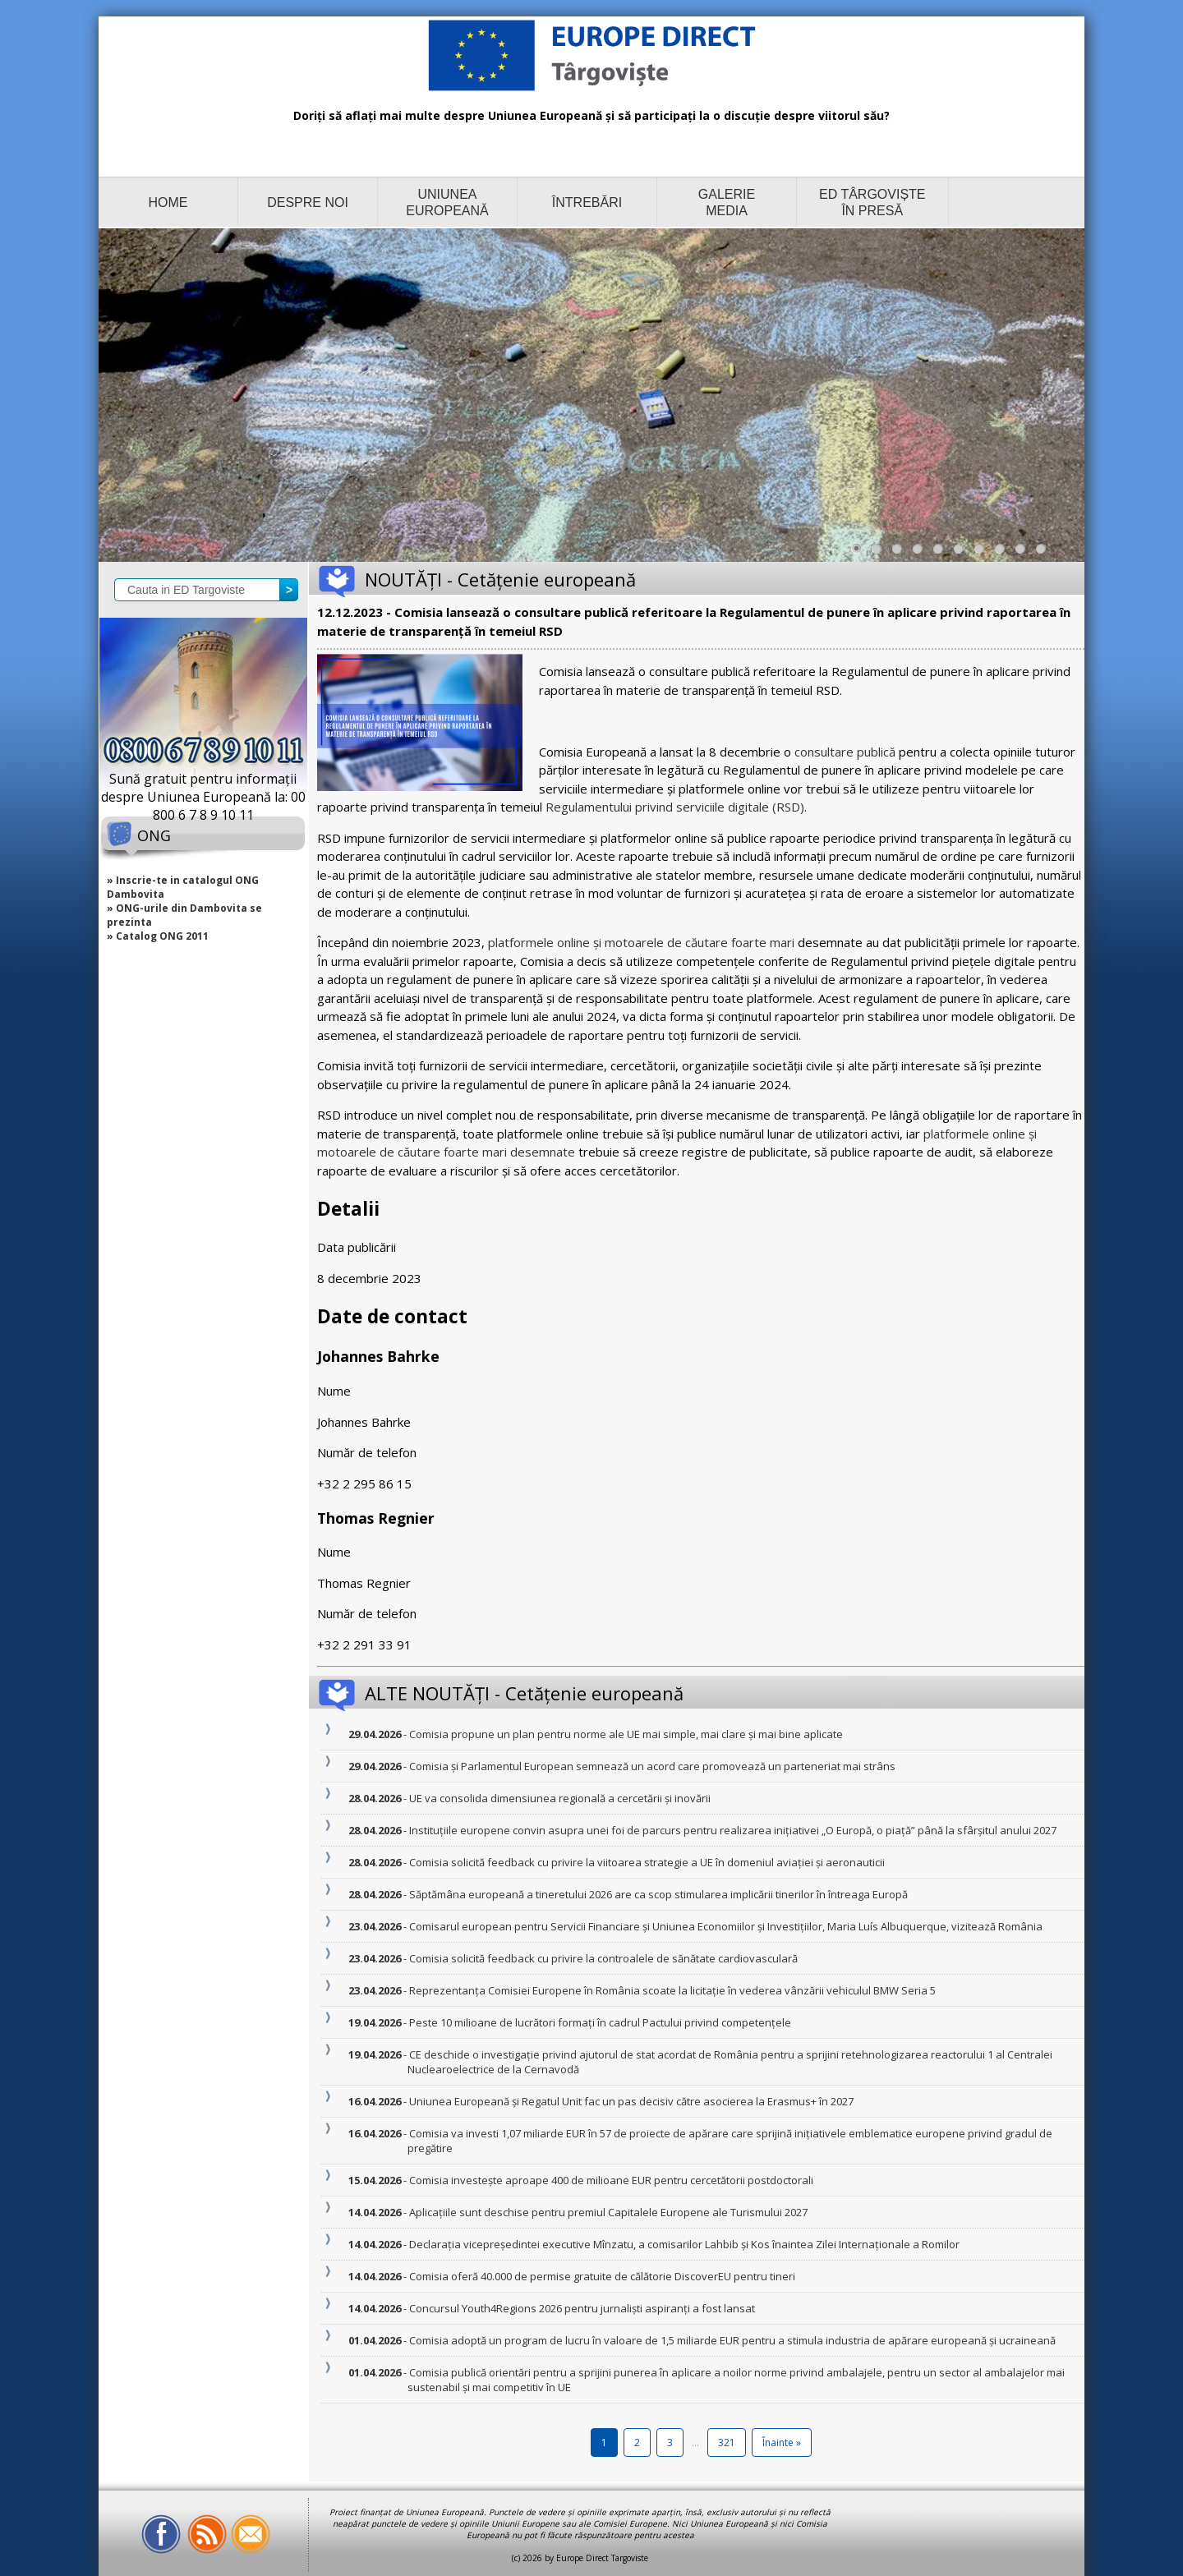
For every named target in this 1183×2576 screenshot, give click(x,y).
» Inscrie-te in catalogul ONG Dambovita (183, 887)
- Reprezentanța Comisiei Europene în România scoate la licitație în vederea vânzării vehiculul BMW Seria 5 (671, 1990)
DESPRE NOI (307, 202)
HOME (168, 202)
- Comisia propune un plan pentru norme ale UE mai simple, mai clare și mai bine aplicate (625, 1734)
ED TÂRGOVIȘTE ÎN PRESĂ (872, 202)
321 (726, 2443)
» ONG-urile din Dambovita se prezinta (184, 915)
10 (1045, 553)
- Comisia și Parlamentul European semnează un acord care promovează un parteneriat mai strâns (651, 1766)
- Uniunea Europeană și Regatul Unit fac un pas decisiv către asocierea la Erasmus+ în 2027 (630, 2101)
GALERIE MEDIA (726, 202)
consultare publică (844, 751)
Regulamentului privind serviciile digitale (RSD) (674, 806)
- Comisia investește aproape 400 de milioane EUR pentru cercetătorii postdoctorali (610, 2180)
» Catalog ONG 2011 (158, 936)
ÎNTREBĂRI (587, 202)
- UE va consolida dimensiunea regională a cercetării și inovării (559, 1798)
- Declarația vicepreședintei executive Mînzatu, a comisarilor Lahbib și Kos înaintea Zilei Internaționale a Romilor (683, 2244)
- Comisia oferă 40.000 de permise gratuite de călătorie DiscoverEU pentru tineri (601, 2276)
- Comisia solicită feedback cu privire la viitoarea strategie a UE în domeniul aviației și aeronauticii (646, 1862)
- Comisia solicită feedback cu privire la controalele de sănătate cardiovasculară (602, 1958)
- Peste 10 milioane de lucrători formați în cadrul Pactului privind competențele (599, 2022)
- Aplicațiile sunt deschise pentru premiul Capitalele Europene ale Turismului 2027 (607, 2212)
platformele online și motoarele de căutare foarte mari (641, 942)
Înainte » (781, 2443)
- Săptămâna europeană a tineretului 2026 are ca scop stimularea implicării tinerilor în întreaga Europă (657, 1894)
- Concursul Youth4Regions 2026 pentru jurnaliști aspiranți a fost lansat (581, 2308)
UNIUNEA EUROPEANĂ (447, 202)
